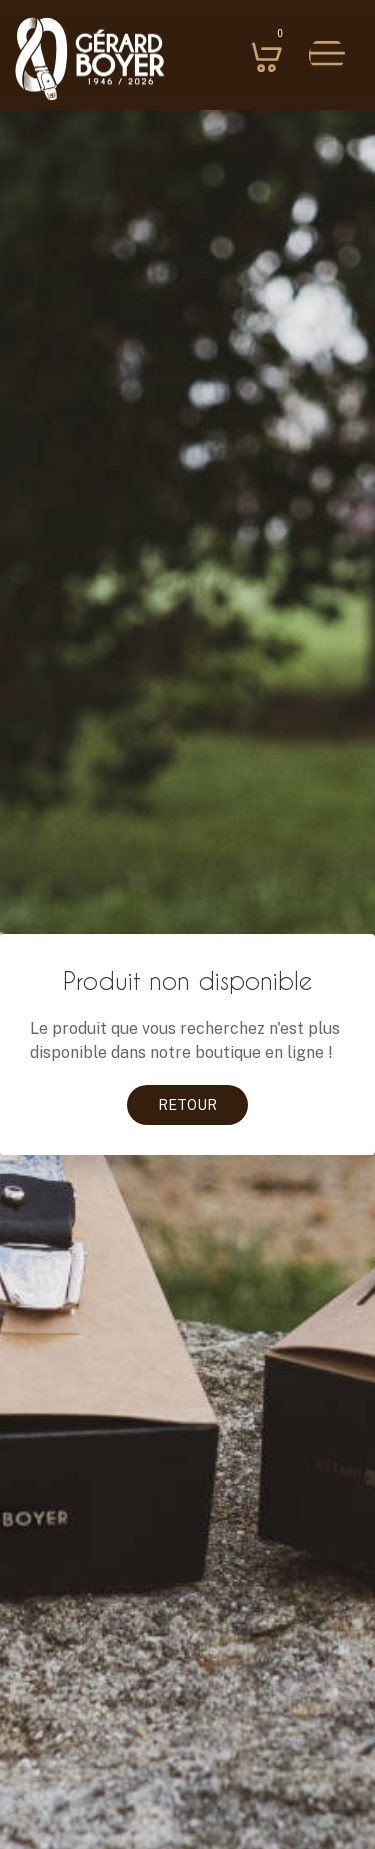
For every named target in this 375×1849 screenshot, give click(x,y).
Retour (187, 1105)
